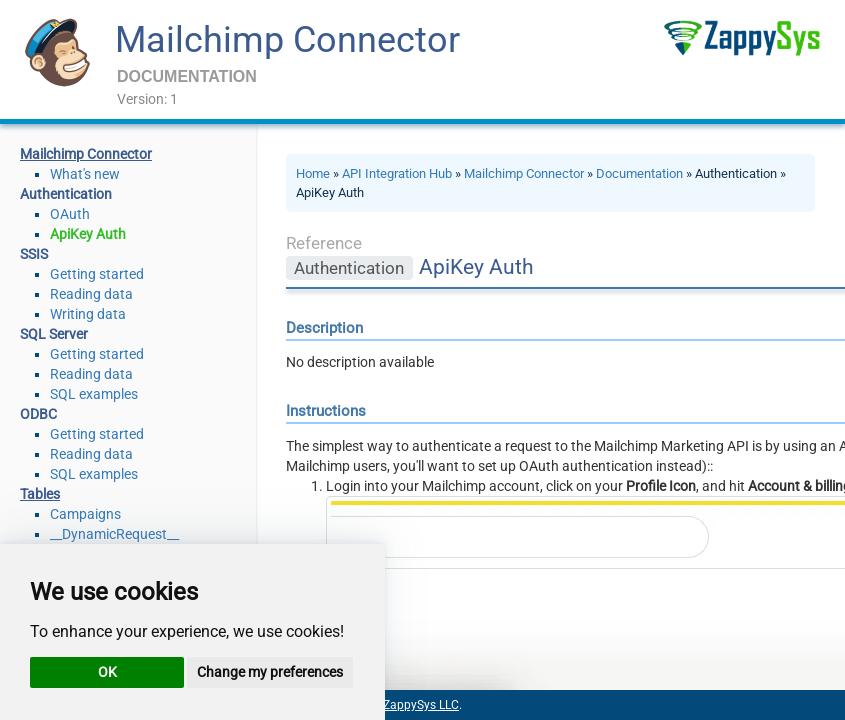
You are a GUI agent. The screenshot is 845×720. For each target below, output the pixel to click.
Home (313, 173)
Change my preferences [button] (270, 672)
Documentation (639, 173)
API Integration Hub (397, 173)
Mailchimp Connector (287, 40)
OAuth (70, 214)
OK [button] (107, 672)
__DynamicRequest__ (114, 534)
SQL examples (94, 394)
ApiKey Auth (88, 234)
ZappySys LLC (421, 705)
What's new (85, 174)
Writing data (88, 314)
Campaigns (85, 514)
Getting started (97, 274)
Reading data (91, 294)
